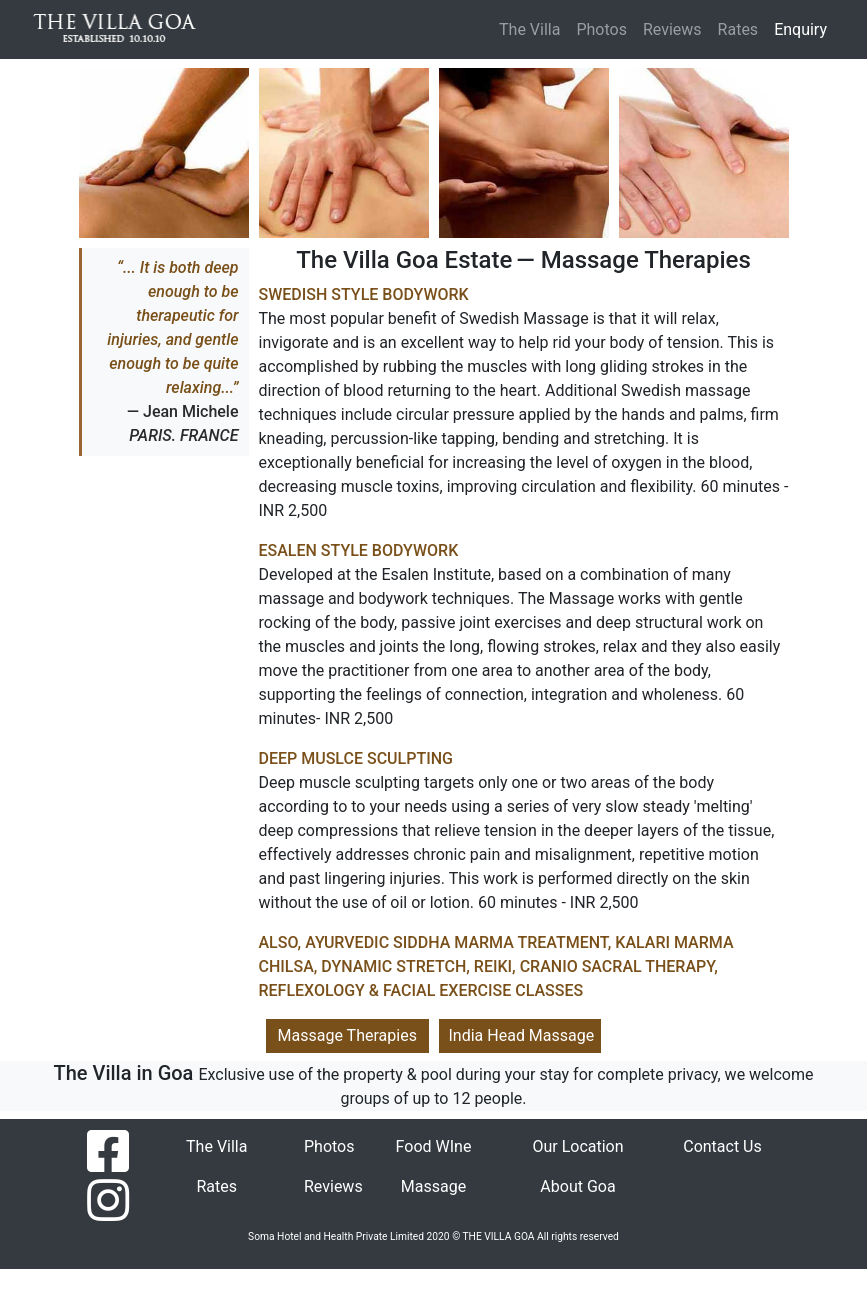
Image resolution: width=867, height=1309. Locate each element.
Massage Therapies (347, 1035)
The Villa (529, 29)
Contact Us (722, 1146)
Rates (738, 29)
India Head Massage (522, 1035)
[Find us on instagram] (108, 1200)
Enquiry (804, 28)
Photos (601, 29)
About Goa (577, 1186)
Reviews (672, 29)
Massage (433, 1186)
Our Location (577, 1146)
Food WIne (434, 1146)
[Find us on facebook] (108, 1151)
